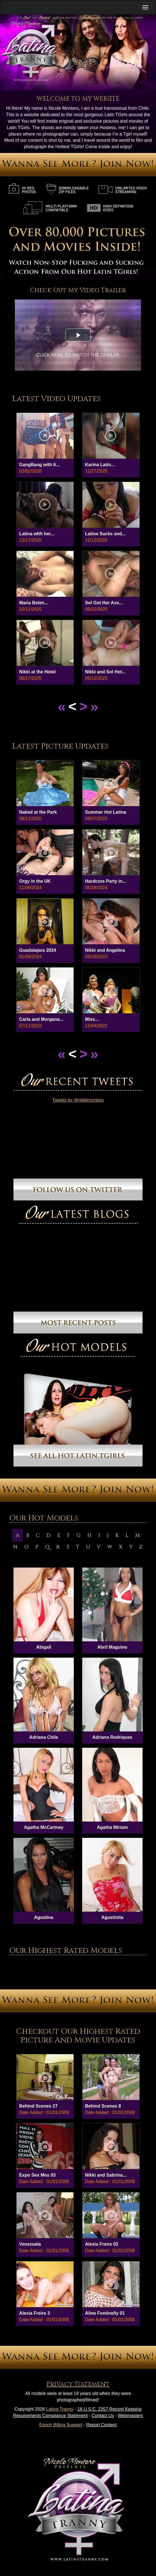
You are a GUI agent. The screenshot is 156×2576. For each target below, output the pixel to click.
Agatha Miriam (112, 1827)
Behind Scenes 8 (103, 2106)
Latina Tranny (60, 2409)
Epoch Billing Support (60, 2424)
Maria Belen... (33, 602)
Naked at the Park (38, 812)
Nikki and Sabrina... (106, 2175)
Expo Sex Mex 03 (37, 2175)
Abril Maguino (112, 1647)
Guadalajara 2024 (37, 950)
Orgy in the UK (35, 881)
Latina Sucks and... (105, 533)
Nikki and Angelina (105, 950)
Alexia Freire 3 (34, 2313)
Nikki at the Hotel (37, 671)
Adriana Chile (43, 1737)
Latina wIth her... (36, 533)
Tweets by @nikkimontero (78, 1100)
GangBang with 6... (39, 464)
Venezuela (30, 2244)
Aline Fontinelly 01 (105, 2313)
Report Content (101, 2424)
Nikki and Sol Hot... (105, 671)
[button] (78, 335)
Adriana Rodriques (112, 1737)
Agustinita (112, 1917)
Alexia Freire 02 (101, 2244)
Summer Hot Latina (105, 812)
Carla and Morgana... (41, 1019)
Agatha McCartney (43, 1827)
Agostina (43, 1917)
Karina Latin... (100, 464)
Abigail (43, 1647)
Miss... (92, 1019)
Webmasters (130, 2415)
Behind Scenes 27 (38, 2106)
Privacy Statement (78, 2384)
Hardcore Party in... (105, 881)
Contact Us (103, 2415)
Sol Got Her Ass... (104, 602)
